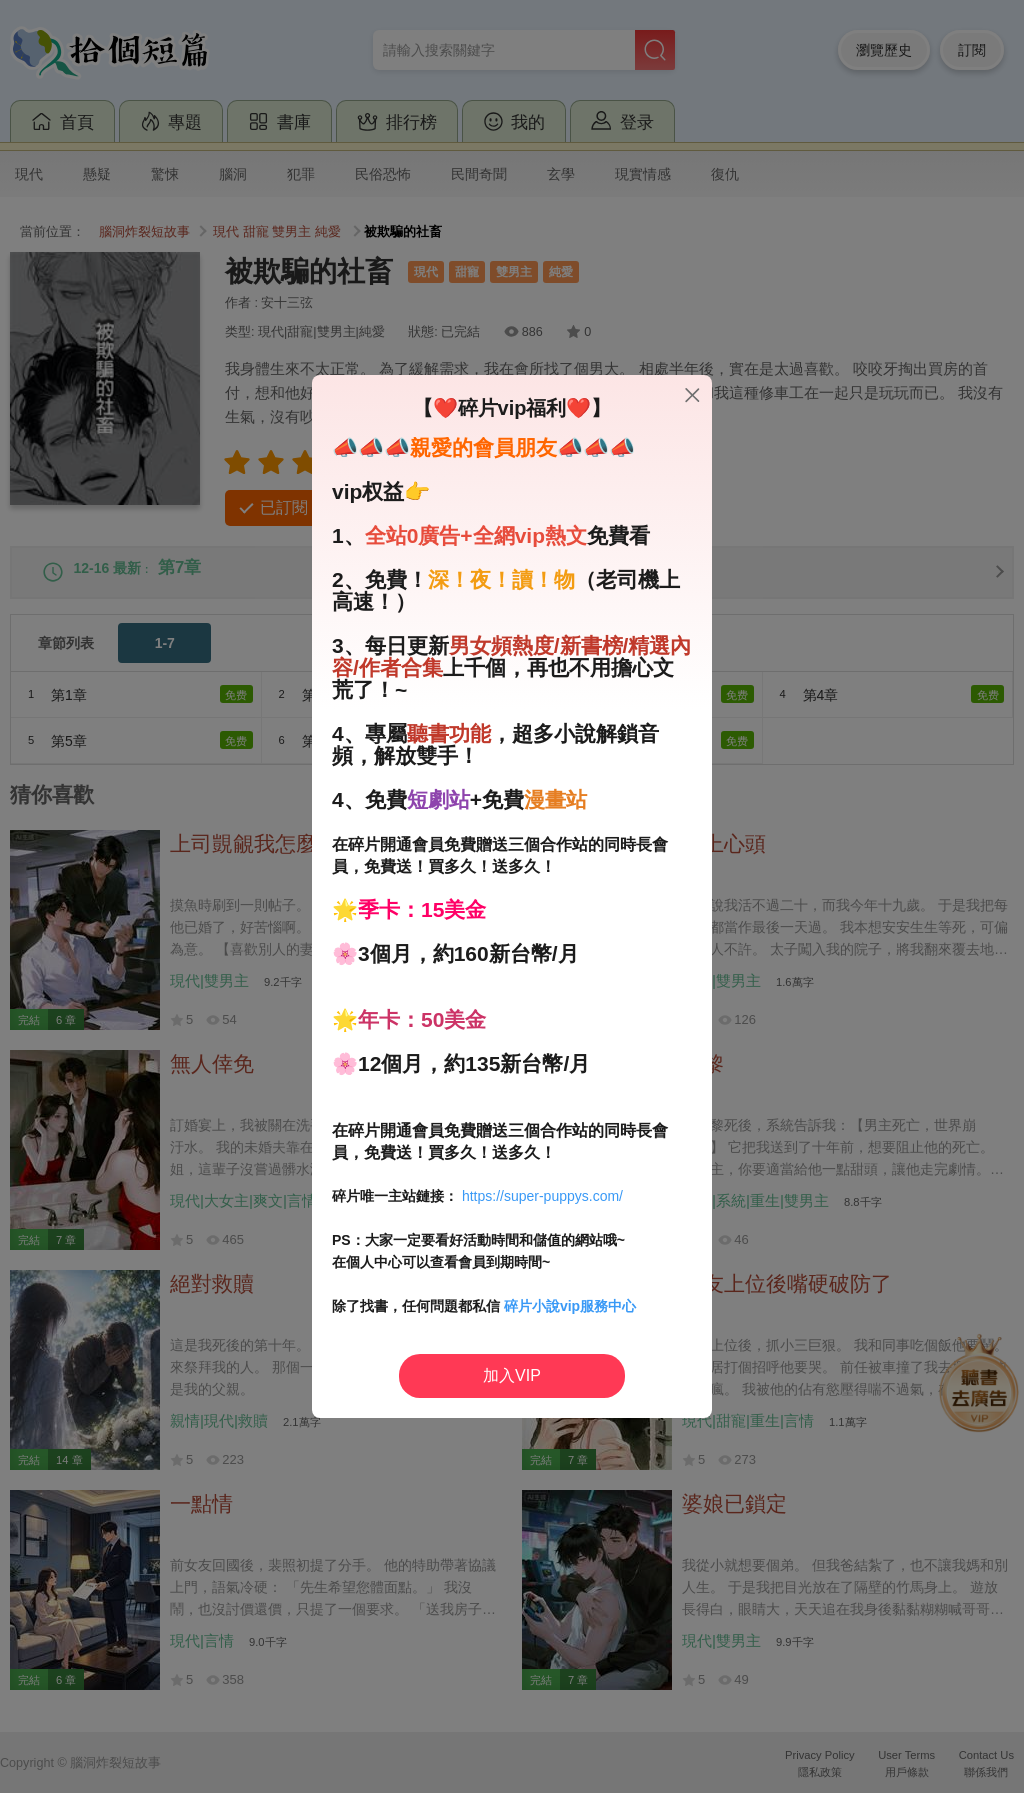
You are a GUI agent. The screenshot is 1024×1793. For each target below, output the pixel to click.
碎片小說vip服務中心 (570, 1306)
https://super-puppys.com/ (542, 1196)
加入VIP (512, 1375)
